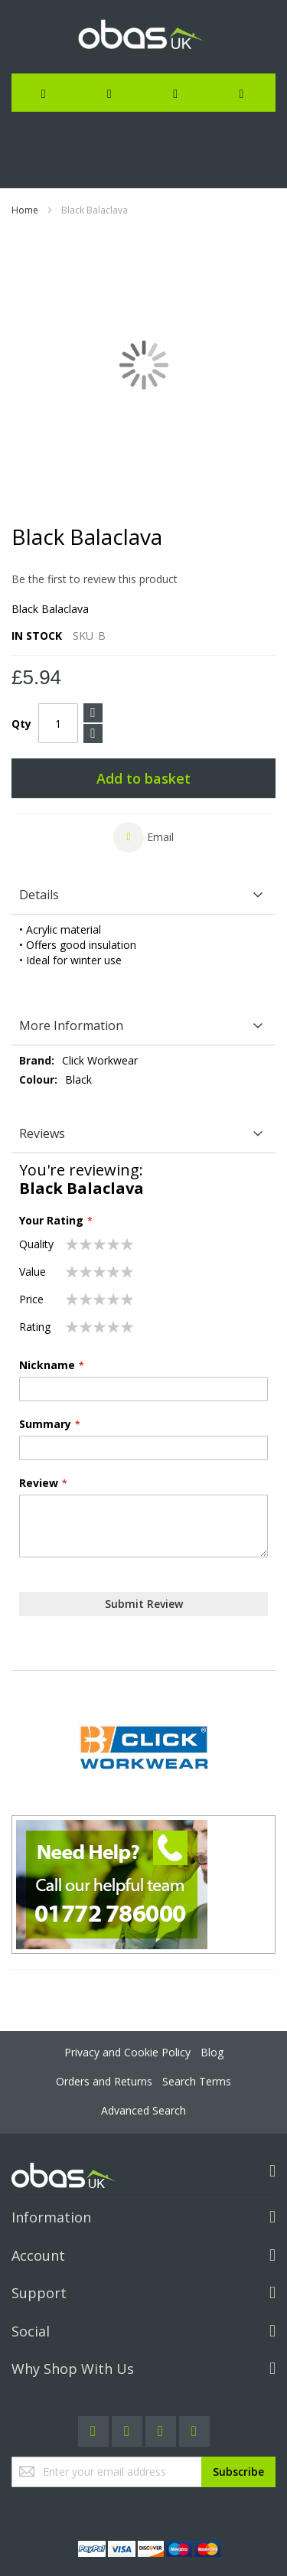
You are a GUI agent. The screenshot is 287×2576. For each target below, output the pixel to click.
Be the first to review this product (94, 579)
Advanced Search (143, 2110)
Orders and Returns (104, 2081)
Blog (212, 2052)
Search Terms (196, 2081)
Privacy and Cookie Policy (127, 2052)
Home (24, 210)
